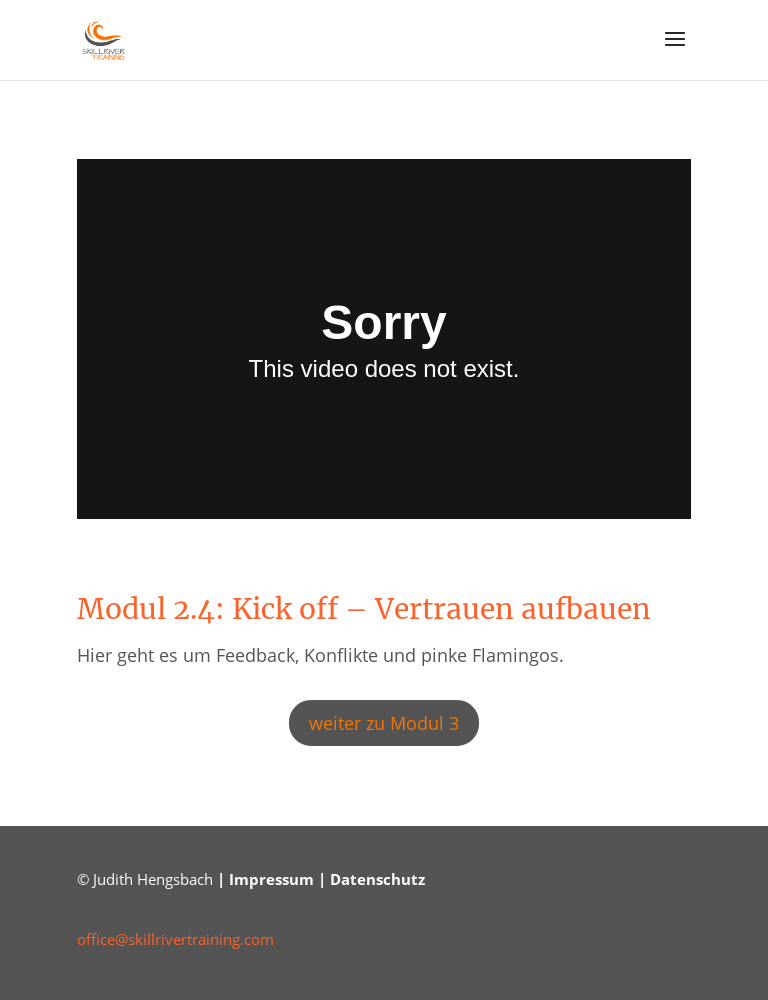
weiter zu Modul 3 (384, 723)
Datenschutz (377, 879)
